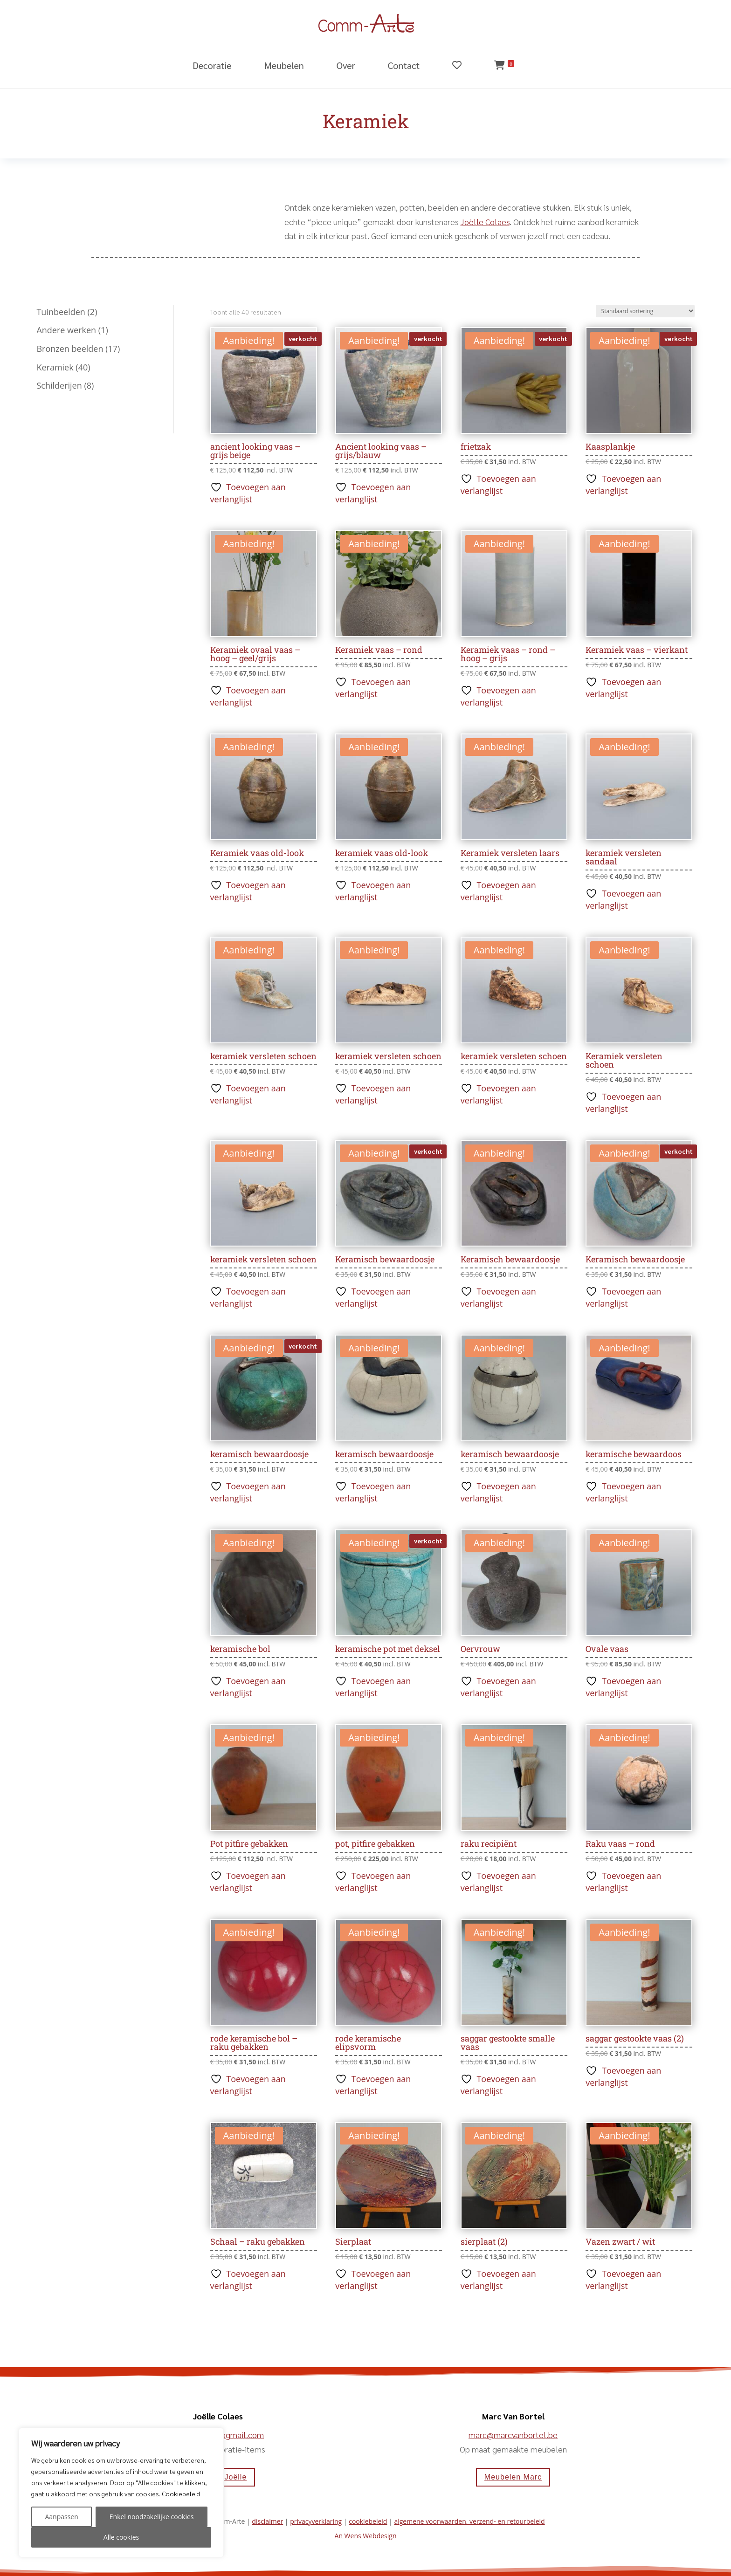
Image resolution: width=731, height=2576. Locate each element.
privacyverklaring (316, 2521)
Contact (404, 65)
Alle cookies (121, 2537)
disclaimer (267, 2521)
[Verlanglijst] (469, 72)
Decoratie (212, 65)
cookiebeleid (368, 2521)
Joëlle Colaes (485, 221)
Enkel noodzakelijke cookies (152, 2516)
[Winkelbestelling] (645, 311)
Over (346, 65)
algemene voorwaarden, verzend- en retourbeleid (469, 2521)
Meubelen (284, 65)
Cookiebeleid (181, 2493)
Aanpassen (61, 2516)
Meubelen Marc (513, 2477)
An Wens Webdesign (366, 2535)
